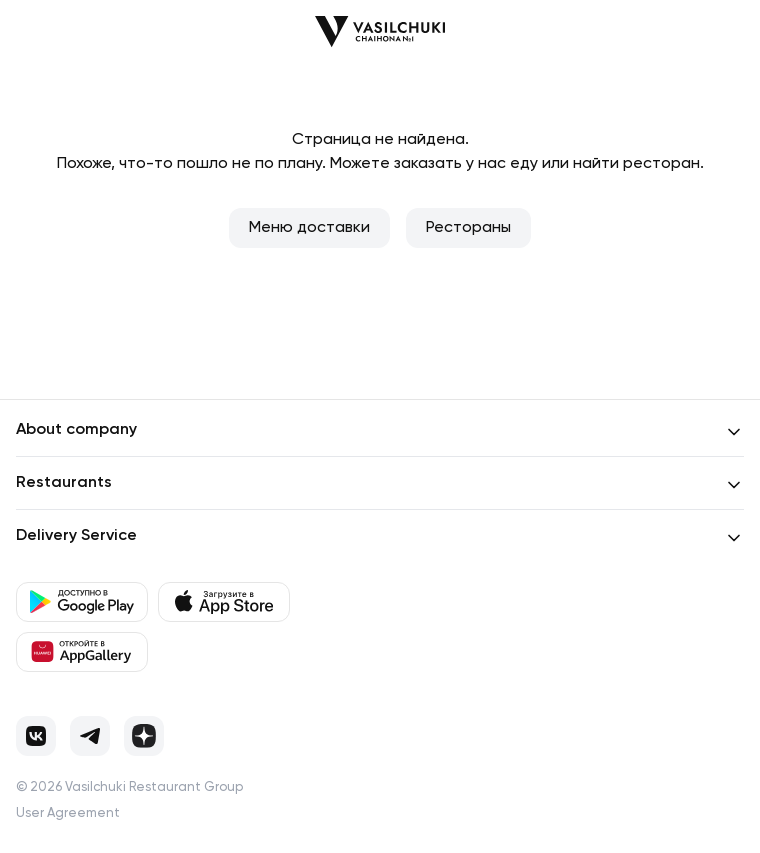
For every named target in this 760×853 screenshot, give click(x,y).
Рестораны (468, 228)
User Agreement (68, 813)
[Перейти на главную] (380, 31)
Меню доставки (309, 228)
